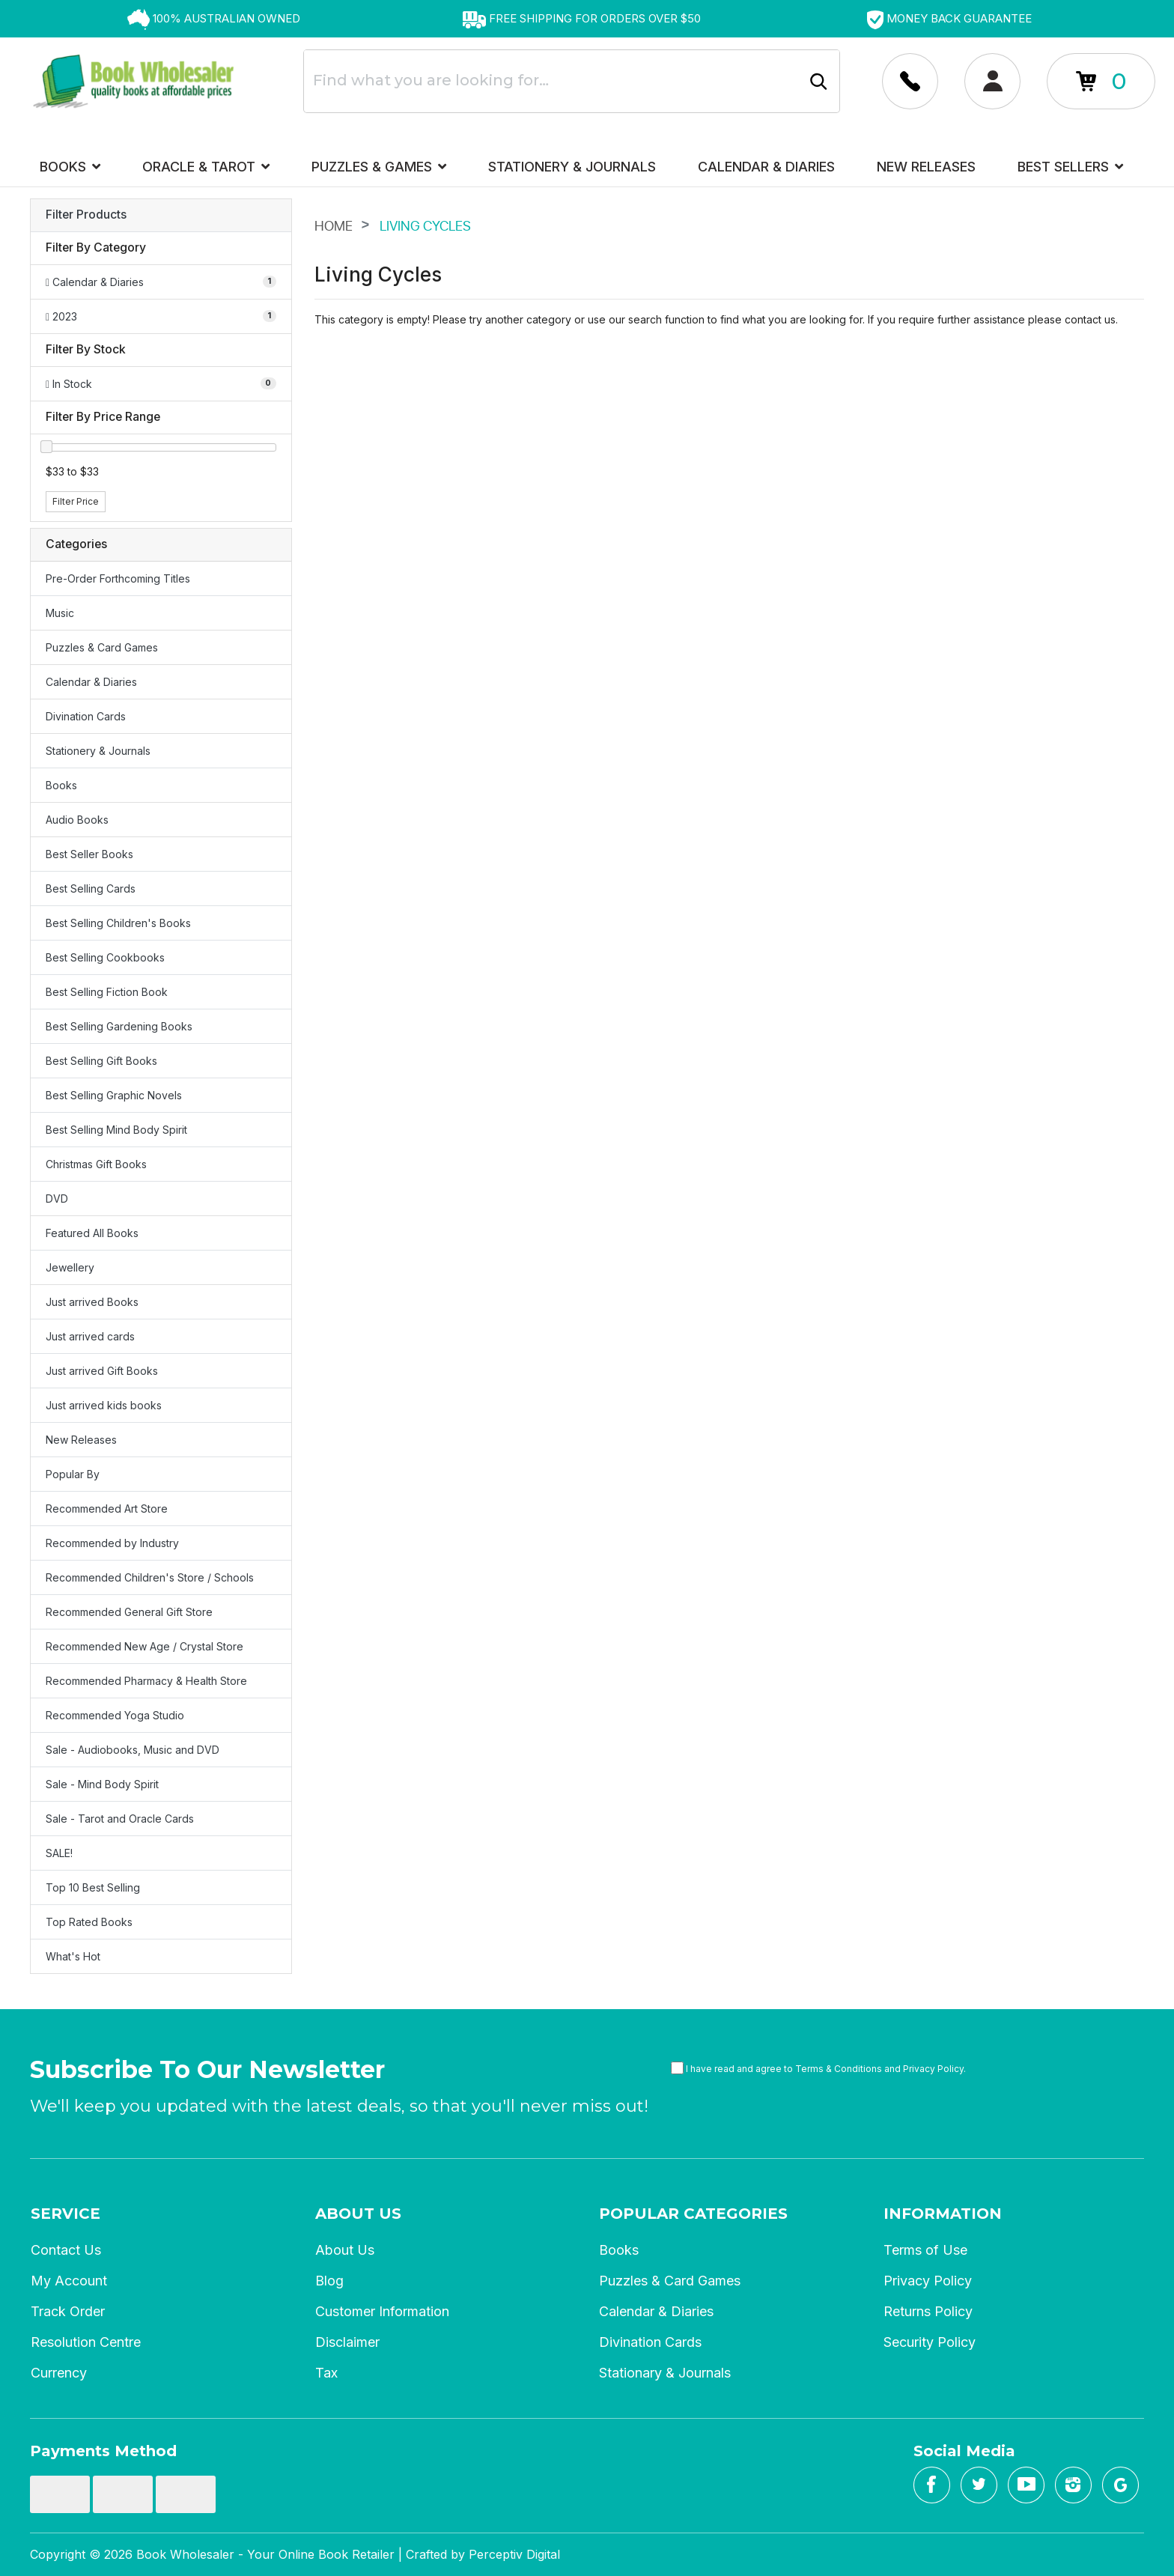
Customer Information (382, 2311)
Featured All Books (92, 1233)
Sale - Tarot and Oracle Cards (120, 1818)
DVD (57, 1198)
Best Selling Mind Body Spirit (116, 1129)
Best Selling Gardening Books (119, 1026)
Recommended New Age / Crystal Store (144, 1646)
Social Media (964, 2451)
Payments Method (103, 2451)
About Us (358, 2214)
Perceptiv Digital (514, 2554)
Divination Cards (86, 716)
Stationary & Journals (665, 2373)
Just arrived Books (92, 1301)
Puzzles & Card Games (102, 647)
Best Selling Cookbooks (105, 957)
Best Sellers (1070, 166)
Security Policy (929, 2342)
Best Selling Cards (91, 888)
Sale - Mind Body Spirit (102, 1784)
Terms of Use (925, 2250)
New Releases (926, 166)
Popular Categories (693, 2214)
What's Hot (73, 1956)
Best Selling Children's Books (118, 923)
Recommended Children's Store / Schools (150, 1577)
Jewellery (70, 1267)
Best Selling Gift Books (101, 1060)
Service (65, 2214)
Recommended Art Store (107, 1508)
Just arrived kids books (104, 1405)
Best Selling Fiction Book (107, 991)
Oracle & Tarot (206, 166)
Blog (329, 2280)
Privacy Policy (933, 2068)
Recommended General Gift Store (129, 1612)
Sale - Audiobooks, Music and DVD (132, 1749)
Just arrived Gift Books (102, 1370)
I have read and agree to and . (818, 2068)
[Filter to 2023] (161, 316)
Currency (59, 2373)
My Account (69, 2280)
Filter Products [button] (86, 215)
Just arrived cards (90, 1336)
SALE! (59, 1853)
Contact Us (66, 2250)
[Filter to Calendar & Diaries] (161, 282)
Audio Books (77, 819)
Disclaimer (347, 2342)
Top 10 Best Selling (93, 1887)
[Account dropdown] (910, 81)
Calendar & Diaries (766, 166)
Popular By (73, 1474)
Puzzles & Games (378, 166)
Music (60, 613)
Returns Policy (928, 2311)
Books (70, 166)
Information (942, 2214)
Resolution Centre (86, 2342)
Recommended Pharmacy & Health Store (146, 1680)
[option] (214, 18)
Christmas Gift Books (96, 1164)
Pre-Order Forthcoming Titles (118, 578)
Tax (326, 2373)
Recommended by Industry (112, 1543)
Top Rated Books (89, 1922)
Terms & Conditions (838, 2068)
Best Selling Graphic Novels (114, 1095)
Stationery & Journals (572, 166)
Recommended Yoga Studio (115, 1715)
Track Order (68, 2311)
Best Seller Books (89, 854)
